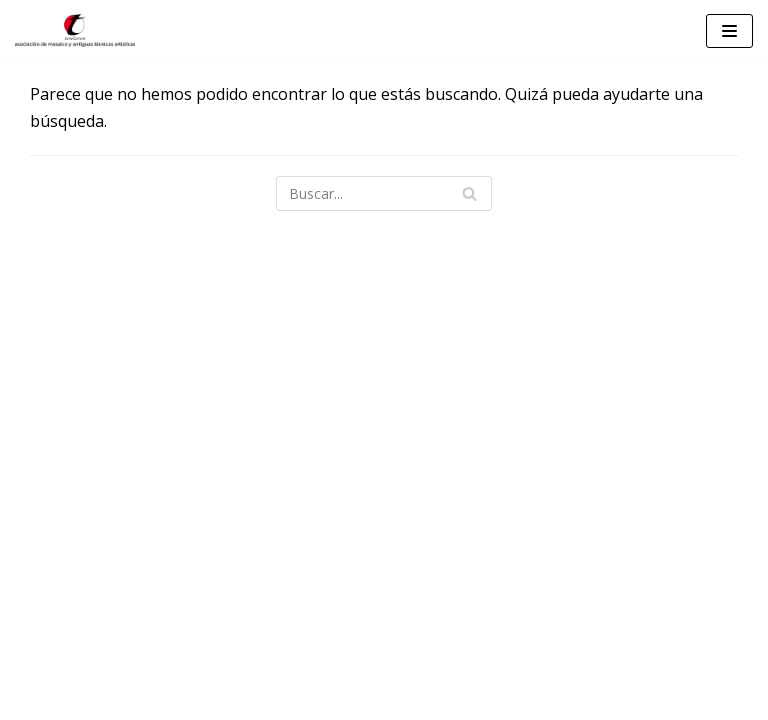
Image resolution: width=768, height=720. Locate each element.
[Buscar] (384, 193)
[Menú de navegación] (729, 31)
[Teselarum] (75, 30)
